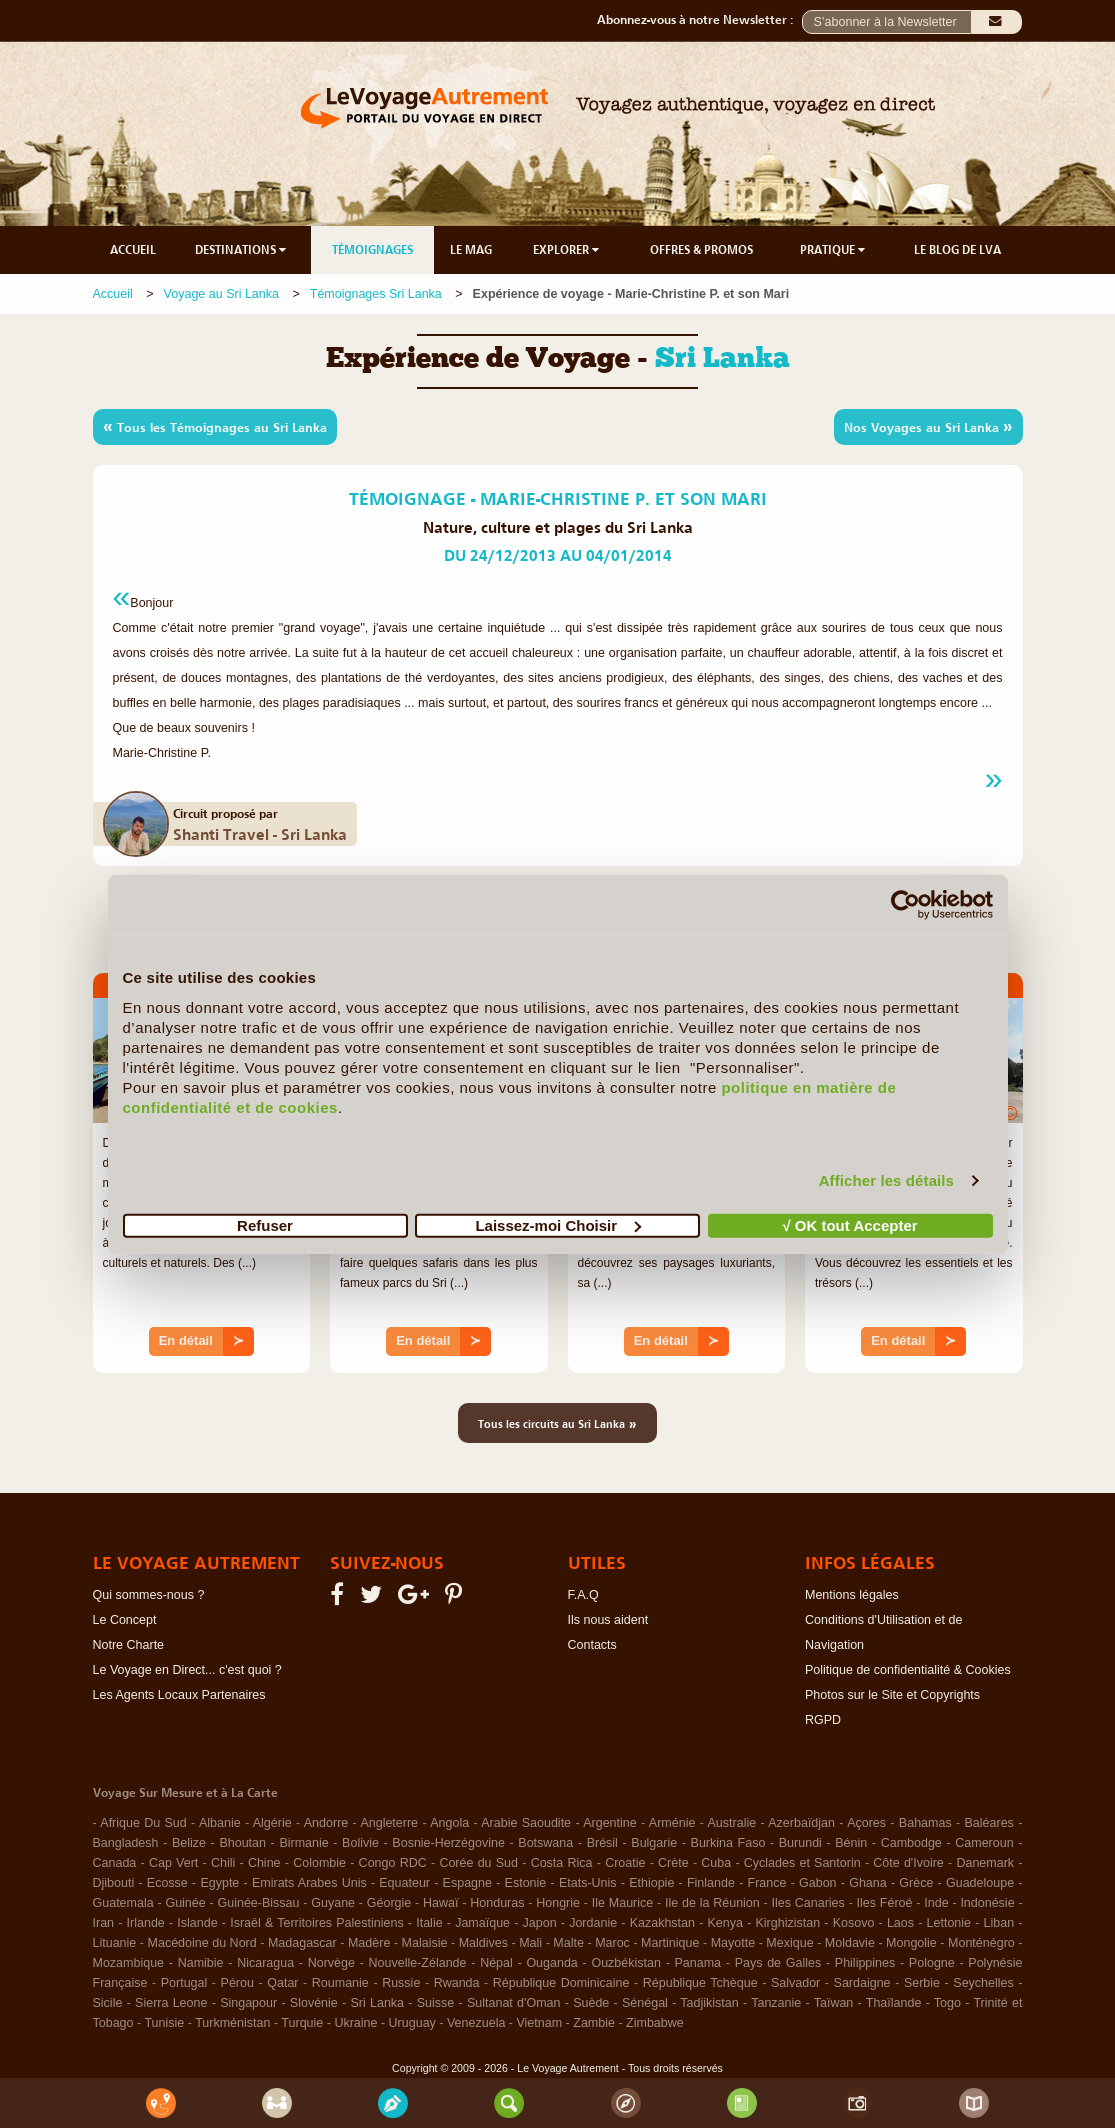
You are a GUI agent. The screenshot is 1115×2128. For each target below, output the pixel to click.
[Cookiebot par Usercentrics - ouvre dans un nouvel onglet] (905, 905)
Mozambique (129, 1963)
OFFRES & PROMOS (701, 250)
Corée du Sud (478, 1863)
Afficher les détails (886, 1180)
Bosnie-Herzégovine (448, 1843)
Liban (999, 1923)
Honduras (497, 1903)
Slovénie (314, 2003)
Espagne (467, 1883)
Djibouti (114, 1883)
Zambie (594, 2023)
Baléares (989, 1823)
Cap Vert (173, 1863)
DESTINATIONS (242, 250)
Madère (369, 1943)
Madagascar (302, 1943)
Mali (530, 1943)
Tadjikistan (709, 2003)
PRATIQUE (834, 250)
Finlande (711, 1883)
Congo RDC (393, 1863)
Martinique (670, 1943)
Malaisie (425, 1943)
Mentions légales (852, 1595)
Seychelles (983, 1983)
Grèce (916, 1883)
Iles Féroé (885, 1903)
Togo (947, 2003)
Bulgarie (654, 1843)
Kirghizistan (788, 1923)
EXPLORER (567, 250)
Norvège (331, 1963)
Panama (698, 1963)
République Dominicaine (561, 1983)
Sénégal (645, 2003)
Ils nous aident (608, 1620)
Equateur (404, 1883)
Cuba (716, 1863)
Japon (540, 1923)
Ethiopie (651, 1883)
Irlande (146, 1923)
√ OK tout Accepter (849, 1224)
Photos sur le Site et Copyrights (892, 1695)
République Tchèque (700, 1983)
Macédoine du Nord (202, 1943)
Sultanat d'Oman (514, 2003)
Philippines (865, 1963)
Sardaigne (862, 1983)
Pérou (237, 1983)
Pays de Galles (778, 1963)
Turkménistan (232, 2023)
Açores (866, 1823)
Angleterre (389, 1823)
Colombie (319, 1863)
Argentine (610, 1823)
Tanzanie (776, 2003)
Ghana (868, 1883)
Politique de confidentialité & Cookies (908, 1670)
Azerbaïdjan (801, 1823)
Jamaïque (482, 1923)
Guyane (333, 1903)
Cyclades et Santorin (802, 1863)
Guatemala (123, 1903)
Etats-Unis (588, 1883)
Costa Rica (562, 1863)
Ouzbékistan (625, 1963)
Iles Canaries (808, 1903)
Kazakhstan (662, 1923)
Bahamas (925, 1823)
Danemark (985, 1863)
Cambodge (911, 1843)
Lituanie (115, 1943)
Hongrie (558, 1903)
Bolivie (360, 1843)
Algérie (272, 1823)
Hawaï (440, 1903)
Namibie (201, 1963)
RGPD (823, 1720)
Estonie (526, 1883)
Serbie (922, 1983)
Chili (223, 1863)
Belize (189, 1843)
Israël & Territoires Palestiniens (316, 1923)
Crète (673, 1863)
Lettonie (949, 1923)
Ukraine (355, 2023)
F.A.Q (583, 1595)
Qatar (282, 1983)
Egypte (219, 1883)
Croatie (625, 1863)
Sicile (108, 2003)
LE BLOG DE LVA (957, 250)
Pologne (932, 1963)
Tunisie (164, 2023)
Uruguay (412, 2023)
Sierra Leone (171, 2003)
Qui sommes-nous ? (149, 1595)
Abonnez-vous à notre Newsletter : (699, 20)
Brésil (602, 1843)
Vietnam (539, 2023)
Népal (496, 1963)
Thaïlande (894, 2003)
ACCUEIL (133, 250)
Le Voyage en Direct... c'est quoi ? (187, 1670)
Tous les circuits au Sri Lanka (557, 1423)
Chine (264, 1863)
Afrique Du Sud (143, 1823)
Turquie (302, 2023)
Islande (197, 1923)
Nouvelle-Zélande (418, 1963)
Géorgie (389, 1903)
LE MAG (471, 250)
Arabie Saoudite (526, 1823)
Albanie (220, 1823)
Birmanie (303, 1843)
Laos (900, 1923)
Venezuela (476, 2023)
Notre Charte (129, 1645)
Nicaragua (265, 1963)
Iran (104, 1923)
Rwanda (457, 1983)
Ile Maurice (622, 1903)
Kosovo (854, 1923)
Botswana (545, 1843)
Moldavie (850, 1943)
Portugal (184, 1983)
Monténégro (981, 1943)
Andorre (326, 1823)
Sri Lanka (377, 2003)
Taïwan (834, 2003)
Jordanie (593, 1923)
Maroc (612, 1943)
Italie (429, 1923)
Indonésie (987, 1903)
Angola (449, 1823)
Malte (568, 1943)
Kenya (725, 1923)
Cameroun (984, 1843)
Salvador (795, 1983)
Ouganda (551, 1963)
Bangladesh (126, 1843)
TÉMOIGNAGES (372, 250)
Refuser (265, 1224)
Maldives (483, 1943)
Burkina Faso (728, 1843)
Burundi (800, 1843)
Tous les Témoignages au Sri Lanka (215, 426)
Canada (115, 1863)
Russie (401, 1983)
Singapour (248, 2003)
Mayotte (733, 1943)
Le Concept (125, 1620)
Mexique (789, 1943)
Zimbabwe (655, 2023)
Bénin (851, 1843)
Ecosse (167, 1883)
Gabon (818, 1883)
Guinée (185, 1903)
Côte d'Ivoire (908, 1863)
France (767, 1883)
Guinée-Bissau (259, 1903)
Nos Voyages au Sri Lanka (928, 426)
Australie (732, 1823)
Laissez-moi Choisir (558, 1224)
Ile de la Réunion (712, 1903)
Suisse (436, 2003)
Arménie (672, 1823)
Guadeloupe (980, 1883)
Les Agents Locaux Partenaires (179, 1695)
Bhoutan (242, 1843)
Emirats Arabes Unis (309, 1883)
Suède (591, 2003)
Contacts (592, 1645)
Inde (936, 1903)
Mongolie (911, 1943)
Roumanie (340, 1983)
